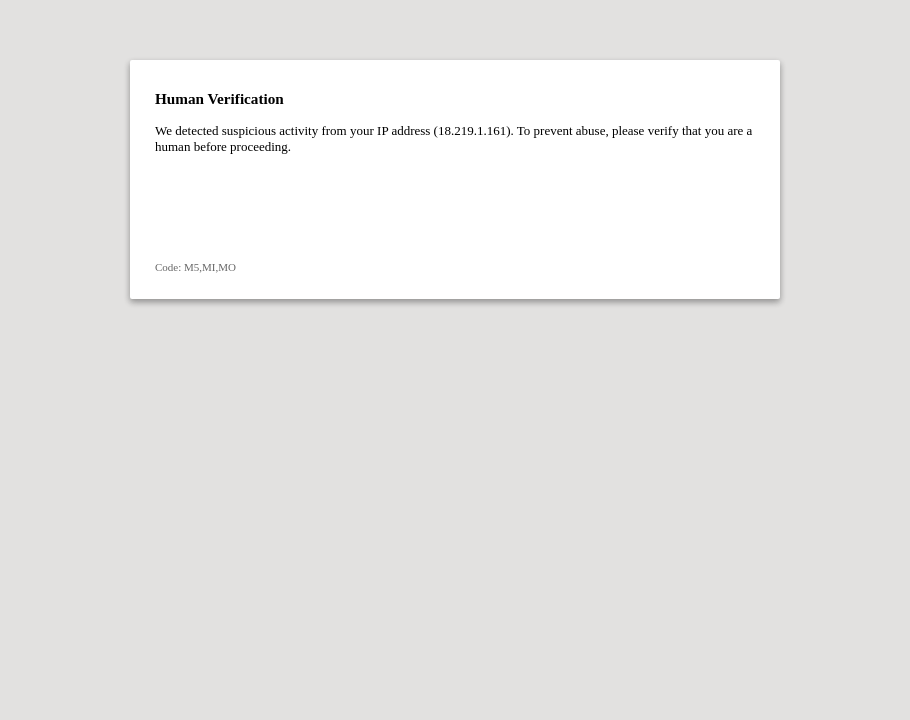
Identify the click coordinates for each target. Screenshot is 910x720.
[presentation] (307, 207)
